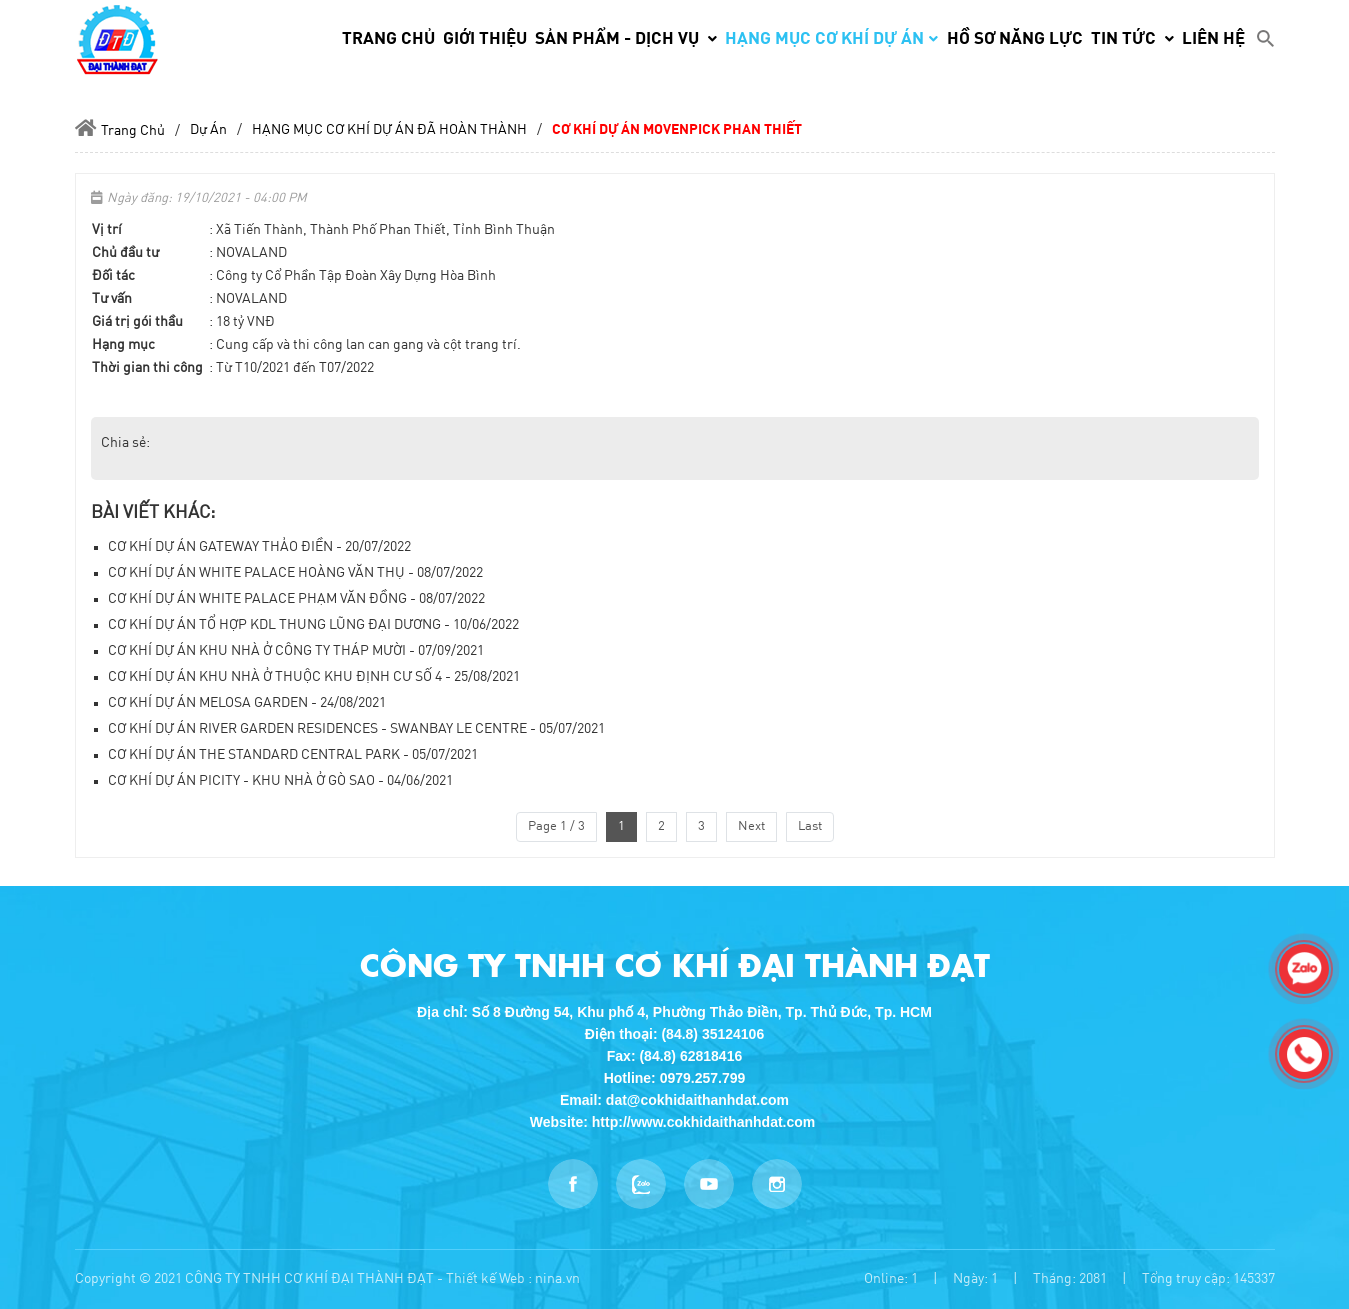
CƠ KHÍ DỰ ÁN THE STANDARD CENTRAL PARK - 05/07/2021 (293, 755)
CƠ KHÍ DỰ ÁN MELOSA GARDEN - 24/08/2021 (247, 703)
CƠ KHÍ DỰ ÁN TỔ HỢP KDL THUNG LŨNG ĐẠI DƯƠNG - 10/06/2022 (313, 625)
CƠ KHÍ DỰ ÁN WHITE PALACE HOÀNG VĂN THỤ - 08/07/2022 (295, 573)
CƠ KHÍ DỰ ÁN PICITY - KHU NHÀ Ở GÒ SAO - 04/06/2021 (280, 781)
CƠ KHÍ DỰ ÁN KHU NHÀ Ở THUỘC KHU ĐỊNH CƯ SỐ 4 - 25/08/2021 (314, 677)
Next (751, 826)
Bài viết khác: (153, 513)
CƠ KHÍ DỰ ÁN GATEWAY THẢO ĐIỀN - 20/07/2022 (259, 547)
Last (810, 826)
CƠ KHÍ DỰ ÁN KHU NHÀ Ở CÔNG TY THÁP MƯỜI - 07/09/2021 (296, 651)
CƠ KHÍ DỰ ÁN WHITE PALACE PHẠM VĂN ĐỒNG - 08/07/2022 (296, 599)
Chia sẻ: (125, 443)
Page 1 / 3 (556, 826)
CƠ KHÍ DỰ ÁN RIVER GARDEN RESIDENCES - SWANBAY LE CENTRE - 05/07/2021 (356, 729)
